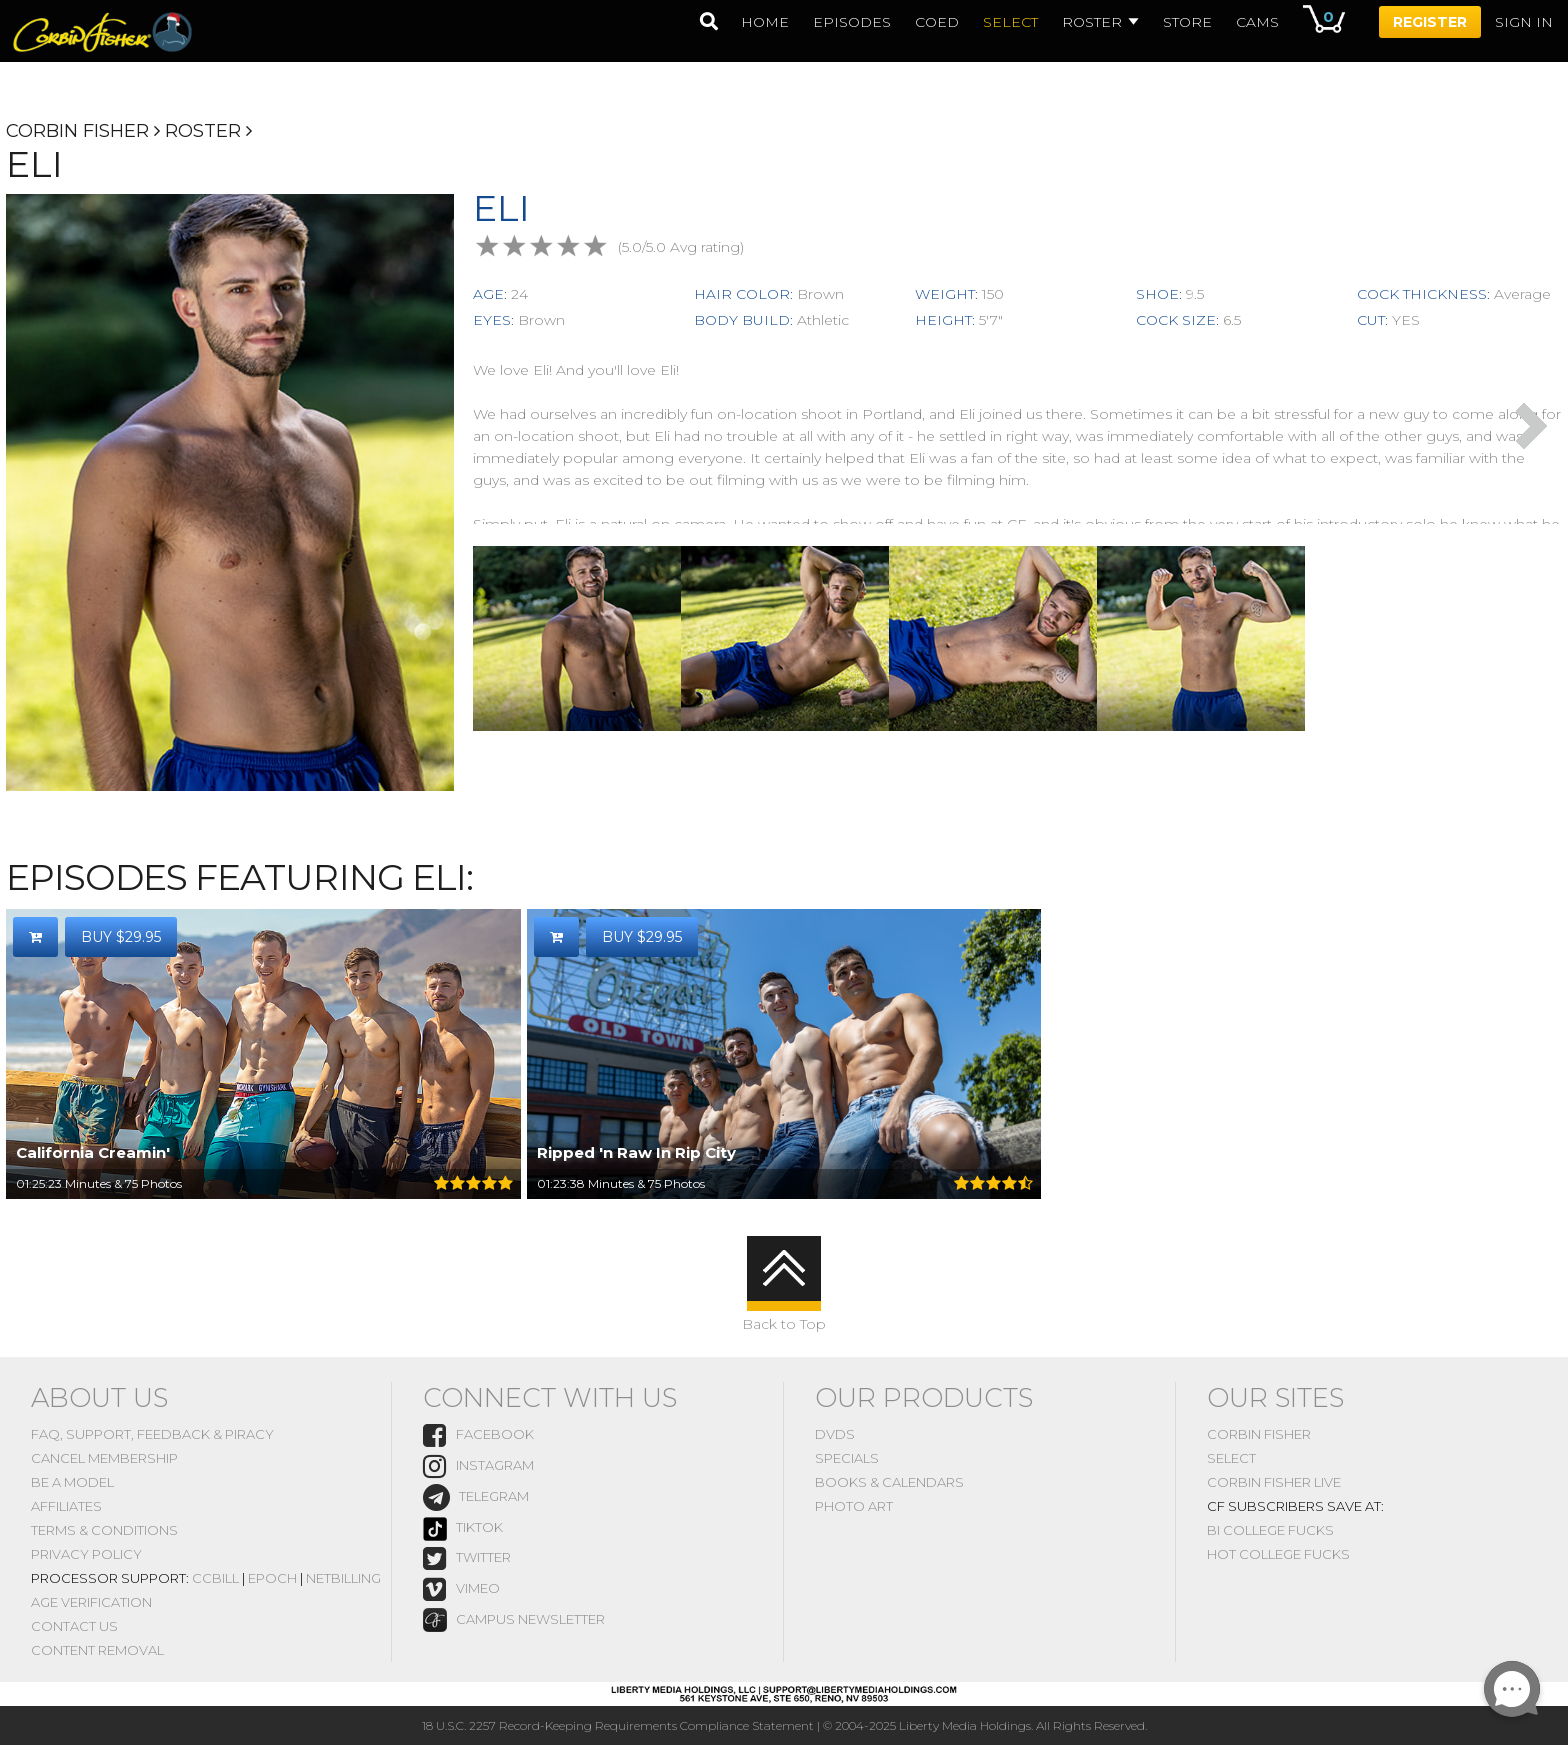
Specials (847, 1458)
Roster (1100, 22)
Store (1187, 22)
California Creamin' (93, 1152)
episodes (852, 22)
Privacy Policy (86, 1554)
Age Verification (91, 1602)
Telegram (476, 1497)
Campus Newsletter (514, 1620)
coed (937, 22)
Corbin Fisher (77, 131)
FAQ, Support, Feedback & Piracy (152, 1434)
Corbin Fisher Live (1274, 1482)
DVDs (835, 1434)
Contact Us (74, 1626)
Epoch (272, 1578)
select (1010, 22)
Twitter (467, 1558)
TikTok (463, 1529)
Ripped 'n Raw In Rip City (636, 1152)
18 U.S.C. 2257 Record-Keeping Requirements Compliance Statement (618, 1725)
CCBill (215, 1578)
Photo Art (854, 1506)
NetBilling (343, 1578)
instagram (478, 1466)
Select (1231, 1458)
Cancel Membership (104, 1458)
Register (1430, 22)
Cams (1257, 22)
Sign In (1524, 22)
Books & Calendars (889, 1482)
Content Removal (97, 1650)
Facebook (478, 1435)
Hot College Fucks (1278, 1554)
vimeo (461, 1589)
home (765, 22)
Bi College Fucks (1270, 1530)
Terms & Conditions (104, 1530)
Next (1531, 426)
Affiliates (66, 1506)
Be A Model (72, 1482)
